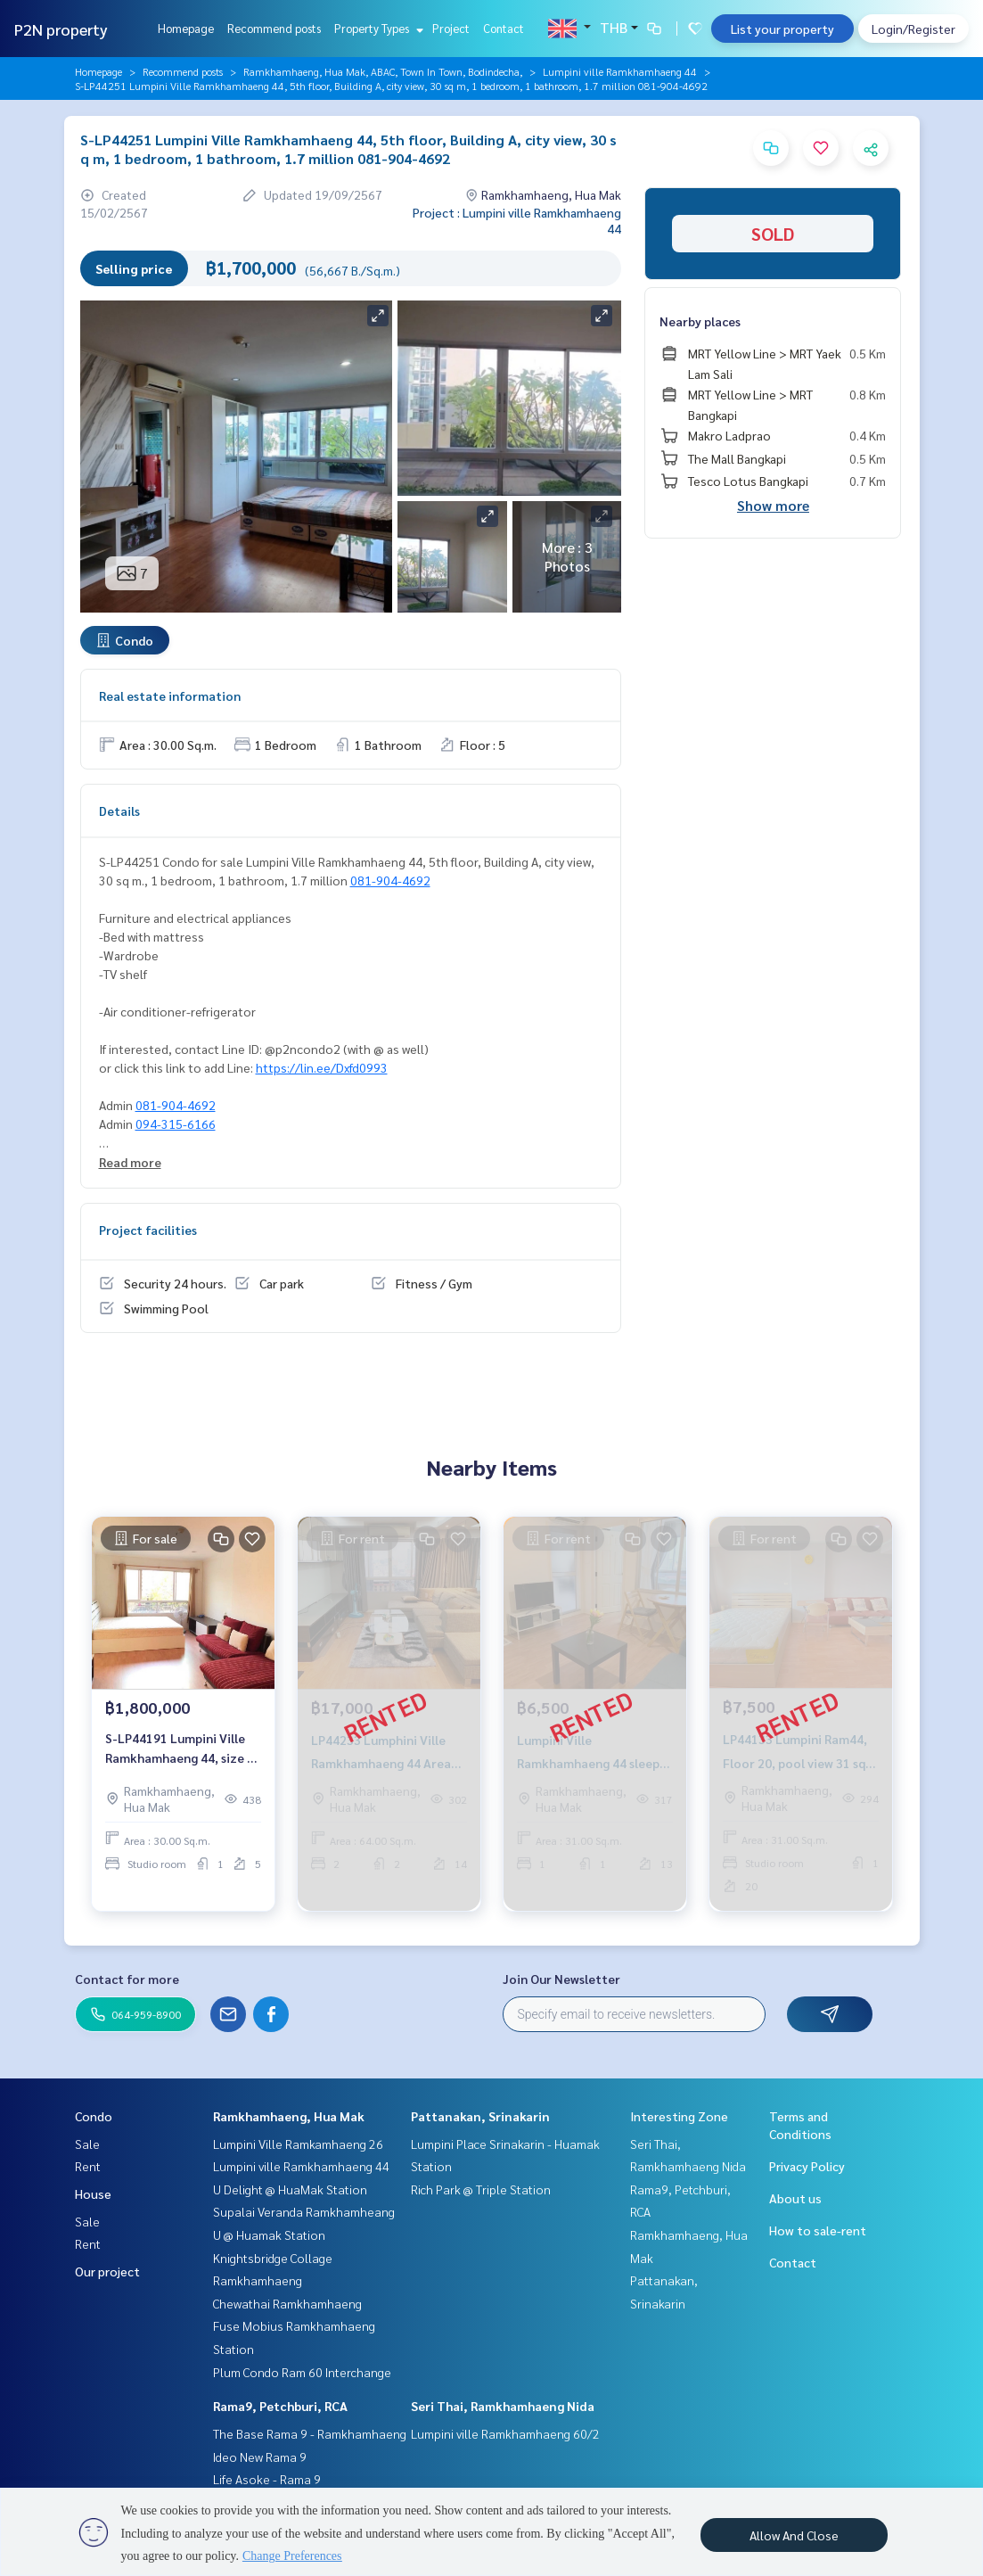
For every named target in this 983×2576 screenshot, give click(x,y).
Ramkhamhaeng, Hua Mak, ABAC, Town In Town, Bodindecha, (382, 71)
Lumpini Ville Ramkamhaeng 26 (298, 2144)
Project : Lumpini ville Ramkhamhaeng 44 (517, 220)
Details (119, 810)
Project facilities (148, 1230)
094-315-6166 (175, 1123)
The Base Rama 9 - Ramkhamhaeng (309, 2433)
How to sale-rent (817, 2230)
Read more (130, 1162)
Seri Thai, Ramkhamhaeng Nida (502, 2406)
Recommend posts (274, 28)
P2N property (61, 29)
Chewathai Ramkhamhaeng (287, 2303)
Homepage (186, 28)
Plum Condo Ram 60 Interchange (302, 2372)
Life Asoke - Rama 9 (267, 2479)
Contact (503, 28)
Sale (87, 2144)
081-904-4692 (390, 880)
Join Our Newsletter (561, 1979)
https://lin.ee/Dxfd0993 (322, 1067)
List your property (782, 29)
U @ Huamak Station (269, 2234)
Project (451, 28)
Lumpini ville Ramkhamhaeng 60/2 (505, 2433)
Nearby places (700, 321)
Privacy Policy (807, 2166)
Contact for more (127, 1979)
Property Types (376, 28)
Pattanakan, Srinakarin (480, 2116)
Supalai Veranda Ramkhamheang (304, 2211)
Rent (88, 2166)
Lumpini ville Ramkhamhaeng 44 (620, 71)
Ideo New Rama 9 (260, 2456)
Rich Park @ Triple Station (481, 2189)
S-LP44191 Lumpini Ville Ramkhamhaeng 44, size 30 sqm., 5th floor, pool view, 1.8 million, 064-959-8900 (183, 1749)
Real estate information (170, 695)
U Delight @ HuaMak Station (290, 2189)
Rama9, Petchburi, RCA (280, 2406)
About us (795, 2198)
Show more (773, 505)
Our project (107, 2271)
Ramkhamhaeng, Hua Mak (289, 2116)
